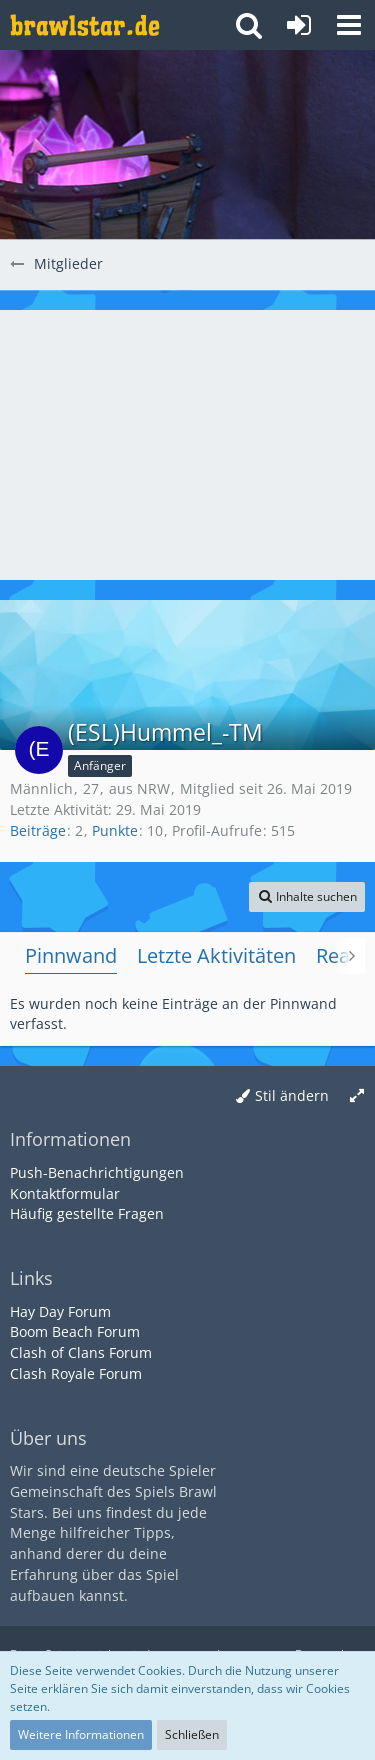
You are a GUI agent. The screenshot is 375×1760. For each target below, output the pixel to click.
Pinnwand (71, 955)
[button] (349, 25)
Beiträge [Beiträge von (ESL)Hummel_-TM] (38, 830)
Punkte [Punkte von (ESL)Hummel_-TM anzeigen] (115, 830)
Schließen (192, 1734)
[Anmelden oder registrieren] (299, 25)
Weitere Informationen (81, 1734)
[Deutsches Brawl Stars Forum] (85, 25)
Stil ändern (292, 1095)
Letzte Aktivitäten (216, 955)
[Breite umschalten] (357, 1096)
